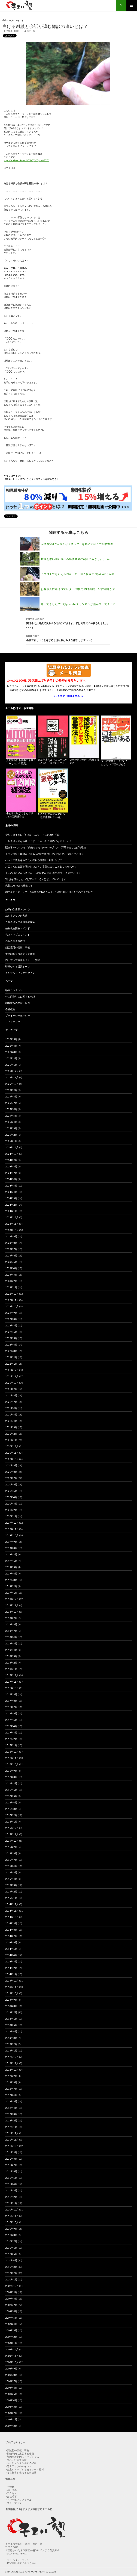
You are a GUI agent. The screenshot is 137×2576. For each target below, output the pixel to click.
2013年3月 (11, 2037)
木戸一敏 (31, 31)
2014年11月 (12, 1910)
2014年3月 (11, 1961)
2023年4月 (11, 1268)
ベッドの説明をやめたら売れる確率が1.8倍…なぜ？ (33, 860)
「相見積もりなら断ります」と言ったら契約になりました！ (38, 841)
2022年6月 (11, 1331)
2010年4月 (11, 2260)
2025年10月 (12, 1083)
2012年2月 (11, 2120)
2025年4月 (11, 1121)
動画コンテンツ (14, 990)
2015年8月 (11, 1853)
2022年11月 (12, 1300)
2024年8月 (11, 1166)
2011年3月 (11, 2190)
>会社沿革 (11, 2496)
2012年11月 (12, 2063)
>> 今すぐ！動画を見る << (68, 695)
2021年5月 (11, 1414)
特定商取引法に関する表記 (20, 996)
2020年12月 (12, 1446)
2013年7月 (11, 2012)
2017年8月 (11, 1700)
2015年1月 (11, 1897)
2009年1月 (11, 2343)
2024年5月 (11, 1185)
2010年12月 (12, 2209)
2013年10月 (12, 1993)
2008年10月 (12, 2362)
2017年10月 (12, 1687)
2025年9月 (11, 1090)
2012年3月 (11, 2114)
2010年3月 (11, 2266)
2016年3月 (11, 1808)
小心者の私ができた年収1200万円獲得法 (19, 815)
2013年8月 (11, 2005)
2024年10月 (12, 1153)
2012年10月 (12, 2069)
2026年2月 (11, 1058)
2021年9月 (11, 1389)
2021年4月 (11, 1420)
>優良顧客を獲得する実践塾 (20, 2472)
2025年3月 (11, 1128)
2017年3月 (11, 1732)
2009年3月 (11, 2330)
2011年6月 (11, 2171)
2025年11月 (12, 1077)
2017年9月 (11, 1694)
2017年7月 (11, 1707)
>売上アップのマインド (18, 2466)
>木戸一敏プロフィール (18, 2499)
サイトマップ (12, 1021)
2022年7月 (11, 1325)
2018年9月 (11, 1618)
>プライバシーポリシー (18, 2559)
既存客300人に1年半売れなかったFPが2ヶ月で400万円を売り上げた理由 (45, 847)
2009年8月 (11, 2298)
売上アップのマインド (13, 20)
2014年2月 (11, 1967)
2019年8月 (11, 1548)
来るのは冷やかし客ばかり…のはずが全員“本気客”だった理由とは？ (43, 872)
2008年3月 (11, 2406)
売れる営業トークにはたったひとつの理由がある (116, 762)
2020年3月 (11, 1503)
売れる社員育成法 (15, 941)
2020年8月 (11, 1471)
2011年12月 (12, 2133)
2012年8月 (11, 2082)
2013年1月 (11, 2050)
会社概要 (10, 1009)
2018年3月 (11, 1656)
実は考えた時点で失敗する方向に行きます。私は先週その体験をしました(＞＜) (68, 623)
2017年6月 (11, 1713)
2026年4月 (11, 1045)
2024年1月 (11, 1210)
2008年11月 (12, 2355)
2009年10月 (12, 2285)
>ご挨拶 (9, 2486)
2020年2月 (11, 1509)
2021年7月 (11, 1401)
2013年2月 (11, 2044)
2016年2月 (11, 1815)
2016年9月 (11, 1770)
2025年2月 (11, 1134)
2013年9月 (11, 1999)
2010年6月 (11, 2247)
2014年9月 (11, 1923)
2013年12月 (12, 1980)
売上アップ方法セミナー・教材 (22, 960)
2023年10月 (12, 1230)
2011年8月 (11, 2158)
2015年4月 (11, 1878)
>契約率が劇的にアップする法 (22, 2456)
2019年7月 (11, 1554)
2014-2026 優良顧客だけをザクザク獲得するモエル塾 (30, 2571)
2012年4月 (11, 2107)
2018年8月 (11, 1624)
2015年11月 (12, 1834)
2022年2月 (11, 1357)
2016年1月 (11, 1821)
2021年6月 (11, 1408)
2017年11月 (12, 1681)
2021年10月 (12, 1382)
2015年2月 (11, 1891)
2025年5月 (11, 1115)
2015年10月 (12, 1840)
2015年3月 (11, 1885)
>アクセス (11, 2493)
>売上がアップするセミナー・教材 (24, 2469)
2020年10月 (12, 1459)
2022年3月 (11, 1350)
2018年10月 (12, 1611)
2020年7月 (11, 1478)
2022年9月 (11, 1312)
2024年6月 (11, 1179)
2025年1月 (11, 1141)
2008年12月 (12, 2349)
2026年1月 (11, 1064)
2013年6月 (11, 2018)
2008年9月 (11, 2368)
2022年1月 (11, 1363)
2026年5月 (11, 1039)
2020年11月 (12, 1452)
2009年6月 (11, 2311)
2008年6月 (11, 2387)
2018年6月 (11, 1637)
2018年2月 (11, 1662)
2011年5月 (11, 2177)
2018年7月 (11, 1630)
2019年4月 (11, 1573)
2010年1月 (11, 2279)
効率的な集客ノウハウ (17, 909)
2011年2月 (11, 2196)
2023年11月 (12, 1223)
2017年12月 (12, 1675)
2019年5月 (11, 1567)
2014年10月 (12, 1916)
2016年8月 (11, 1777)
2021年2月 (11, 1433)
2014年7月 (11, 1936)
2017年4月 (11, 1726)
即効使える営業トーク (17, 966)
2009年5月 (11, 2317)
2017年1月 (11, 1745)
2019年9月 (11, 1541)
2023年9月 (11, 1236)
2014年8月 (11, 1929)
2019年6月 (11, 1560)
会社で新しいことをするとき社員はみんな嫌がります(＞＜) (68, 638)
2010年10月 (12, 2222)
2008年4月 (11, 2400)
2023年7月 (11, 1249)
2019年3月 (11, 1579)
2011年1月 (11, 2203)
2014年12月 (12, 1904)
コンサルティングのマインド (21, 972)
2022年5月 (11, 1338)
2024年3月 (11, 1198)
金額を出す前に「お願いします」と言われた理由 (32, 834)
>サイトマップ (13, 2502)
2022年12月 (12, 1293)
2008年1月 (11, 2419)
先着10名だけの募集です (19, 885)
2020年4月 (11, 1497)
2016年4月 (11, 1802)
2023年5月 (11, 1261)
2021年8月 (11, 1395)
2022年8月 (11, 1319)
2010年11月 (12, 2215)
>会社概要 (11, 2490)
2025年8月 (11, 1096)
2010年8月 (11, 2234)
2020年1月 (11, 1516)
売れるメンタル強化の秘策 (20, 921)
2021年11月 (12, 1376)
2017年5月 (11, 1719)
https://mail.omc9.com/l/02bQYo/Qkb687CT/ (26, 160)
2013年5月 (11, 2025)
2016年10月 (12, 1764)
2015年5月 (11, 1872)
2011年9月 (11, 2152)
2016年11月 (12, 1757)
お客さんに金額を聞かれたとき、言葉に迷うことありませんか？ (41, 866)
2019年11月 (12, 1528)
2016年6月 (11, 1789)
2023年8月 (11, 1242)
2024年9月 (11, 1160)
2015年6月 (11, 1866)
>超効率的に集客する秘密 (19, 2453)
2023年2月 (11, 1280)
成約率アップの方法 (16, 915)
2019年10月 (12, 1535)
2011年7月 (11, 2164)
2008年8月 (11, 2374)
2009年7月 (11, 2304)
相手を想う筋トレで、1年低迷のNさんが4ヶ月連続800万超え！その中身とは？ (49, 891)
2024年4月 (11, 1191)
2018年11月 (12, 1605)
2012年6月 (11, 2095)
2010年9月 (11, 2228)
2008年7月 (11, 2381)
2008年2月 (11, 2413)
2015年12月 (12, 1827)
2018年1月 (11, 1668)
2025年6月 (11, 1109)
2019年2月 (11, 1586)
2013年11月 (12, 1986)
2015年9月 (11, 1846)
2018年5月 (11, 1643)
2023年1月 (11, 1287)
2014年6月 (11, 1942)
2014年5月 (11, 1948)
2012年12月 (12, 2056)
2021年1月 (11, 1439)
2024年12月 (12, 1147)
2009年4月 (11, 2323)
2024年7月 (11, 1172)
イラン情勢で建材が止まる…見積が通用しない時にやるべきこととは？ (44, 853)
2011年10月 (12, 2145)
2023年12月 (12, 1217)
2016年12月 (12, 1751)
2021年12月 (12, 1369)
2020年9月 (11, 1465)
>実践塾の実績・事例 (17, 2450)
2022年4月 (11, 1344)
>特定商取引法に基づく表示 (20, 2563)
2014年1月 (11, 1974)
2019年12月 (12, 1522)
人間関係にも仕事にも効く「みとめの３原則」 (21, 762)
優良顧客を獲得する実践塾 (20, 953)
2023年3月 (11, 1274)
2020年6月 (11, 1484)
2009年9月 (11, 2292)
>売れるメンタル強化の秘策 (20, 2463)
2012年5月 (11, 2101)
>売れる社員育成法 (16, 2459)
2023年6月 (11, 1255)
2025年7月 (11, 1102)
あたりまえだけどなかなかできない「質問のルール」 (52, 761)
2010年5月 (11, 2254)
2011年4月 (11, 2184)
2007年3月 (11, 2425)
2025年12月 (12, 1071)
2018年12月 (12, 1598)
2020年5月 (11, 1490)
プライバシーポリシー (17, 1015)
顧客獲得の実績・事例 (17, 947)
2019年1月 (11, 1592)
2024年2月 (11, 1204)
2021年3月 (11, 1427)
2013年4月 (11, 2031)
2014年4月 (11, 1955)
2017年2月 (11, 1738)
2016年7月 (11, 1783)
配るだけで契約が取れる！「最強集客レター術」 (52, 815)
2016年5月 (11, 1796)
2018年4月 (11, 1649)
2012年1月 (11, 2126)
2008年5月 (11, 2393)
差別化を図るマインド (17, 928)
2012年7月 (11, 2088)
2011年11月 (12, 2139)
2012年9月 (11, 2075)
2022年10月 (12, 1306)
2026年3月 (11, 1051)
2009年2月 (11, 2336)
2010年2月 (11, 2273)
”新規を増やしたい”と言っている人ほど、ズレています (35, 879)
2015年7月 (11, 1859)
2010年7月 (11, 2241)
